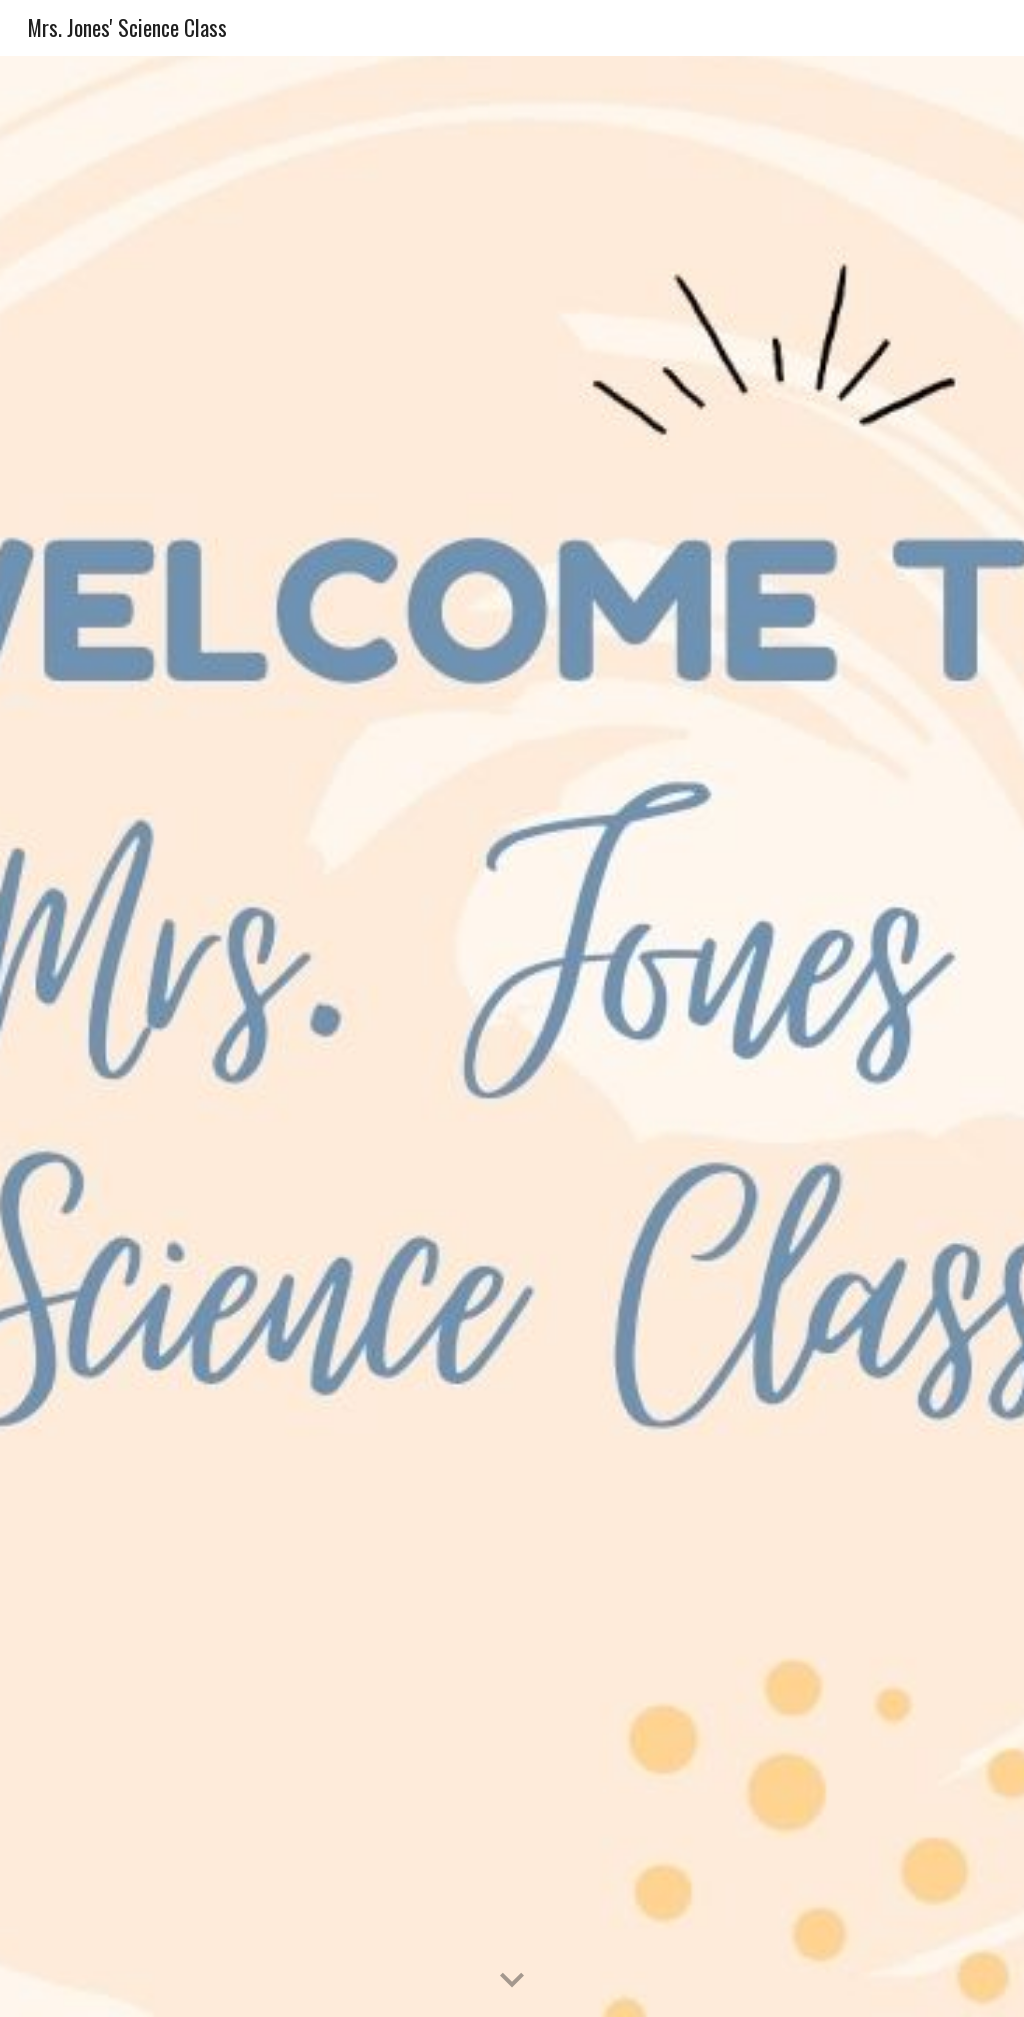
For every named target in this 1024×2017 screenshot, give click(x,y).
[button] (512, 1981)
